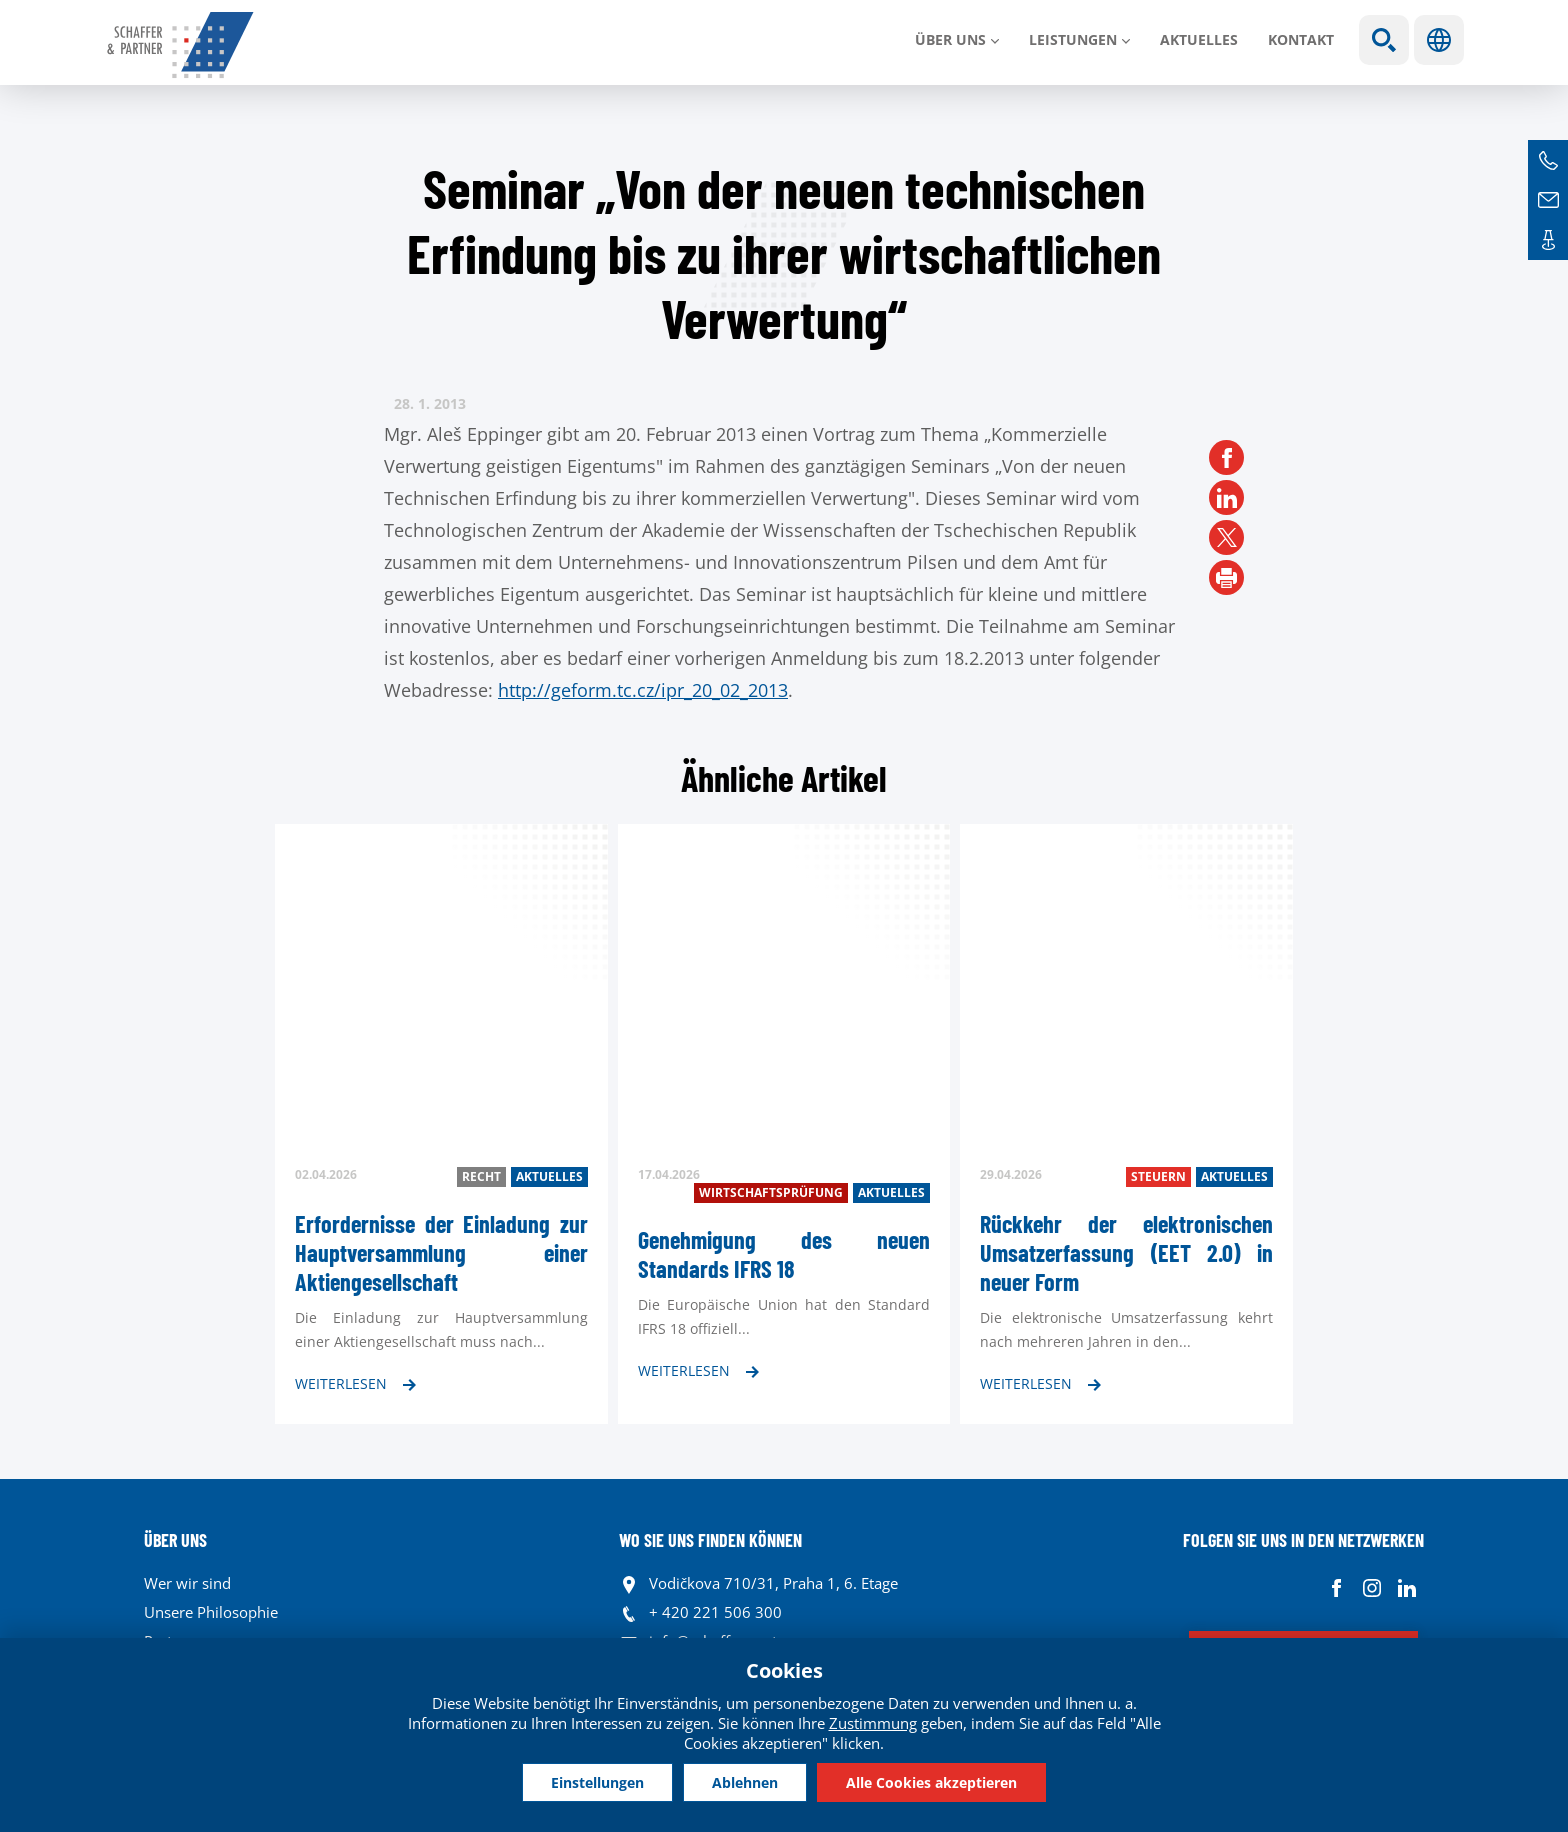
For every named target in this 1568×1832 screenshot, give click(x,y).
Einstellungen (593, 1781)
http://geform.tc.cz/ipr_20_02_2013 (643, 690)
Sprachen (1439, 40)
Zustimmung (873, 1722)
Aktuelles (1199, 39)
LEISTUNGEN (1073, 39)
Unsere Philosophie (211, 1612)
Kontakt (1301, 39)
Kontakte (1548, 240)
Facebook (1336, 1588)
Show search (1384, 40)
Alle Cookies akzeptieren (935, 1781)
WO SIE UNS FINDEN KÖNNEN (710, 1540)
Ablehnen (745, 1781)
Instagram (1371, 1588)
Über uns (950, 39)
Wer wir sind (187, 1583)
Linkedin (1406, 1588)
